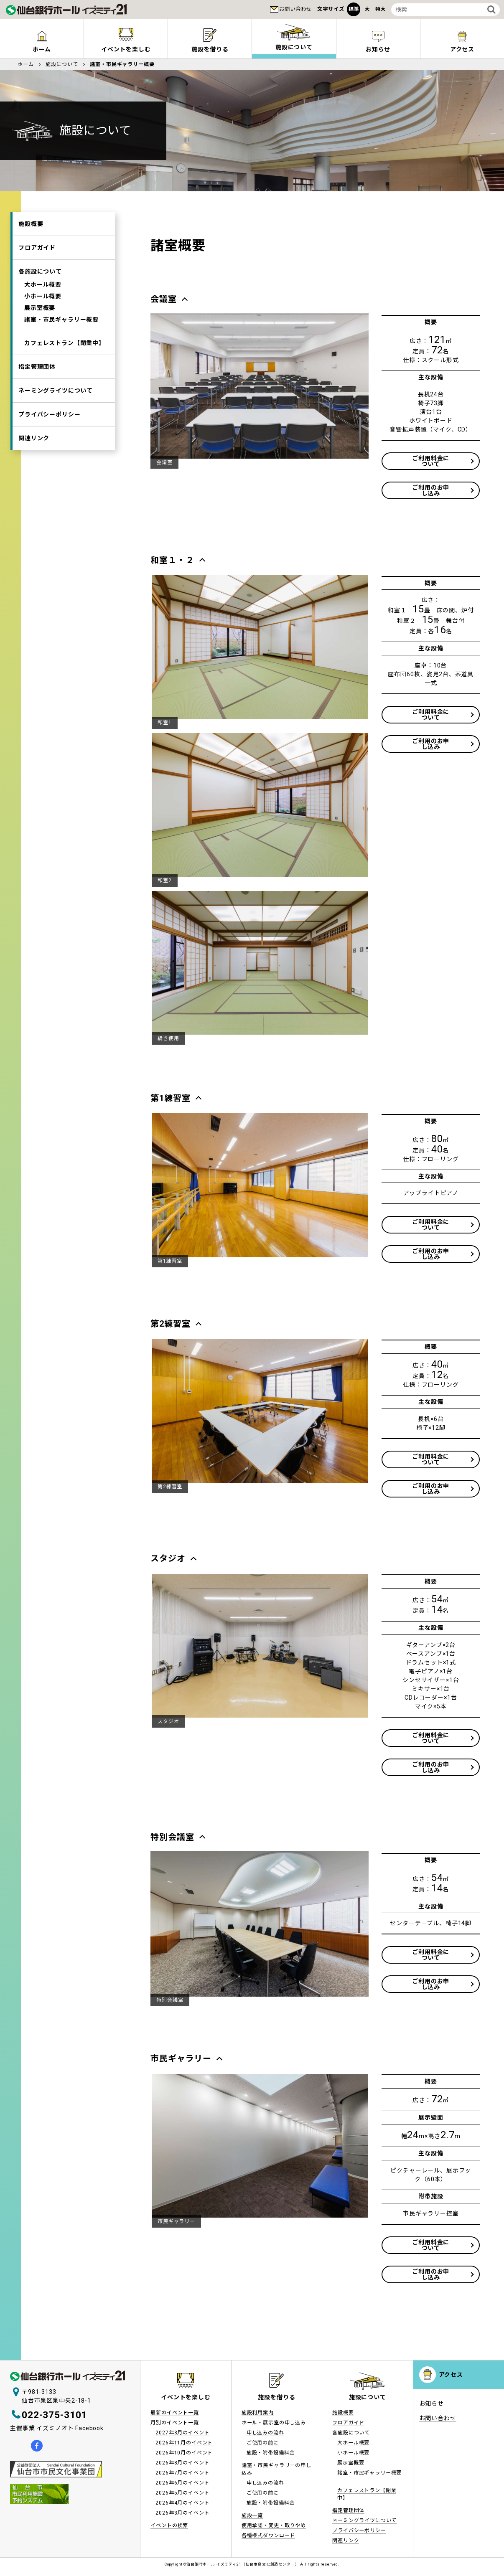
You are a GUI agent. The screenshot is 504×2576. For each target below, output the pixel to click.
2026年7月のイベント (182, 2473)
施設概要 (30, 224)
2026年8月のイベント (182, 2463)
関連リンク (33, 438)
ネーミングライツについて (55, 390)
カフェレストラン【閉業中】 (64, 343)
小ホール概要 (42, 296)
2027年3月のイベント (182, 2433)
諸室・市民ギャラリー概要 (61, 319)
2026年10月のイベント (184, 2453)
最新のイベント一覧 (174, 2413)
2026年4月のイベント (182, 2503)
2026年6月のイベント (182, 2483)
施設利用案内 (258, 2413)
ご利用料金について (430, 461)
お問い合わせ (295, 9)
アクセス (451, 2374)
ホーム (42, 49)
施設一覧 (252, 2515)
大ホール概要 (42, 284)
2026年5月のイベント (182, 2493)
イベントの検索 (169, 2525)
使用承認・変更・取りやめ (274, 2525)
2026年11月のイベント (184, 2443)
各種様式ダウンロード (268, 2535)
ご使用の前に (263, 2443)
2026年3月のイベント (182, 2513)
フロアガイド (37, 247)
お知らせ (378, 49)
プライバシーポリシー (49, 414)
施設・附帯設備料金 (271, 2453)
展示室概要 (39, 308)
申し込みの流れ (265, 2433)
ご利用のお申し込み (430, 490)
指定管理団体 (37, 366)
